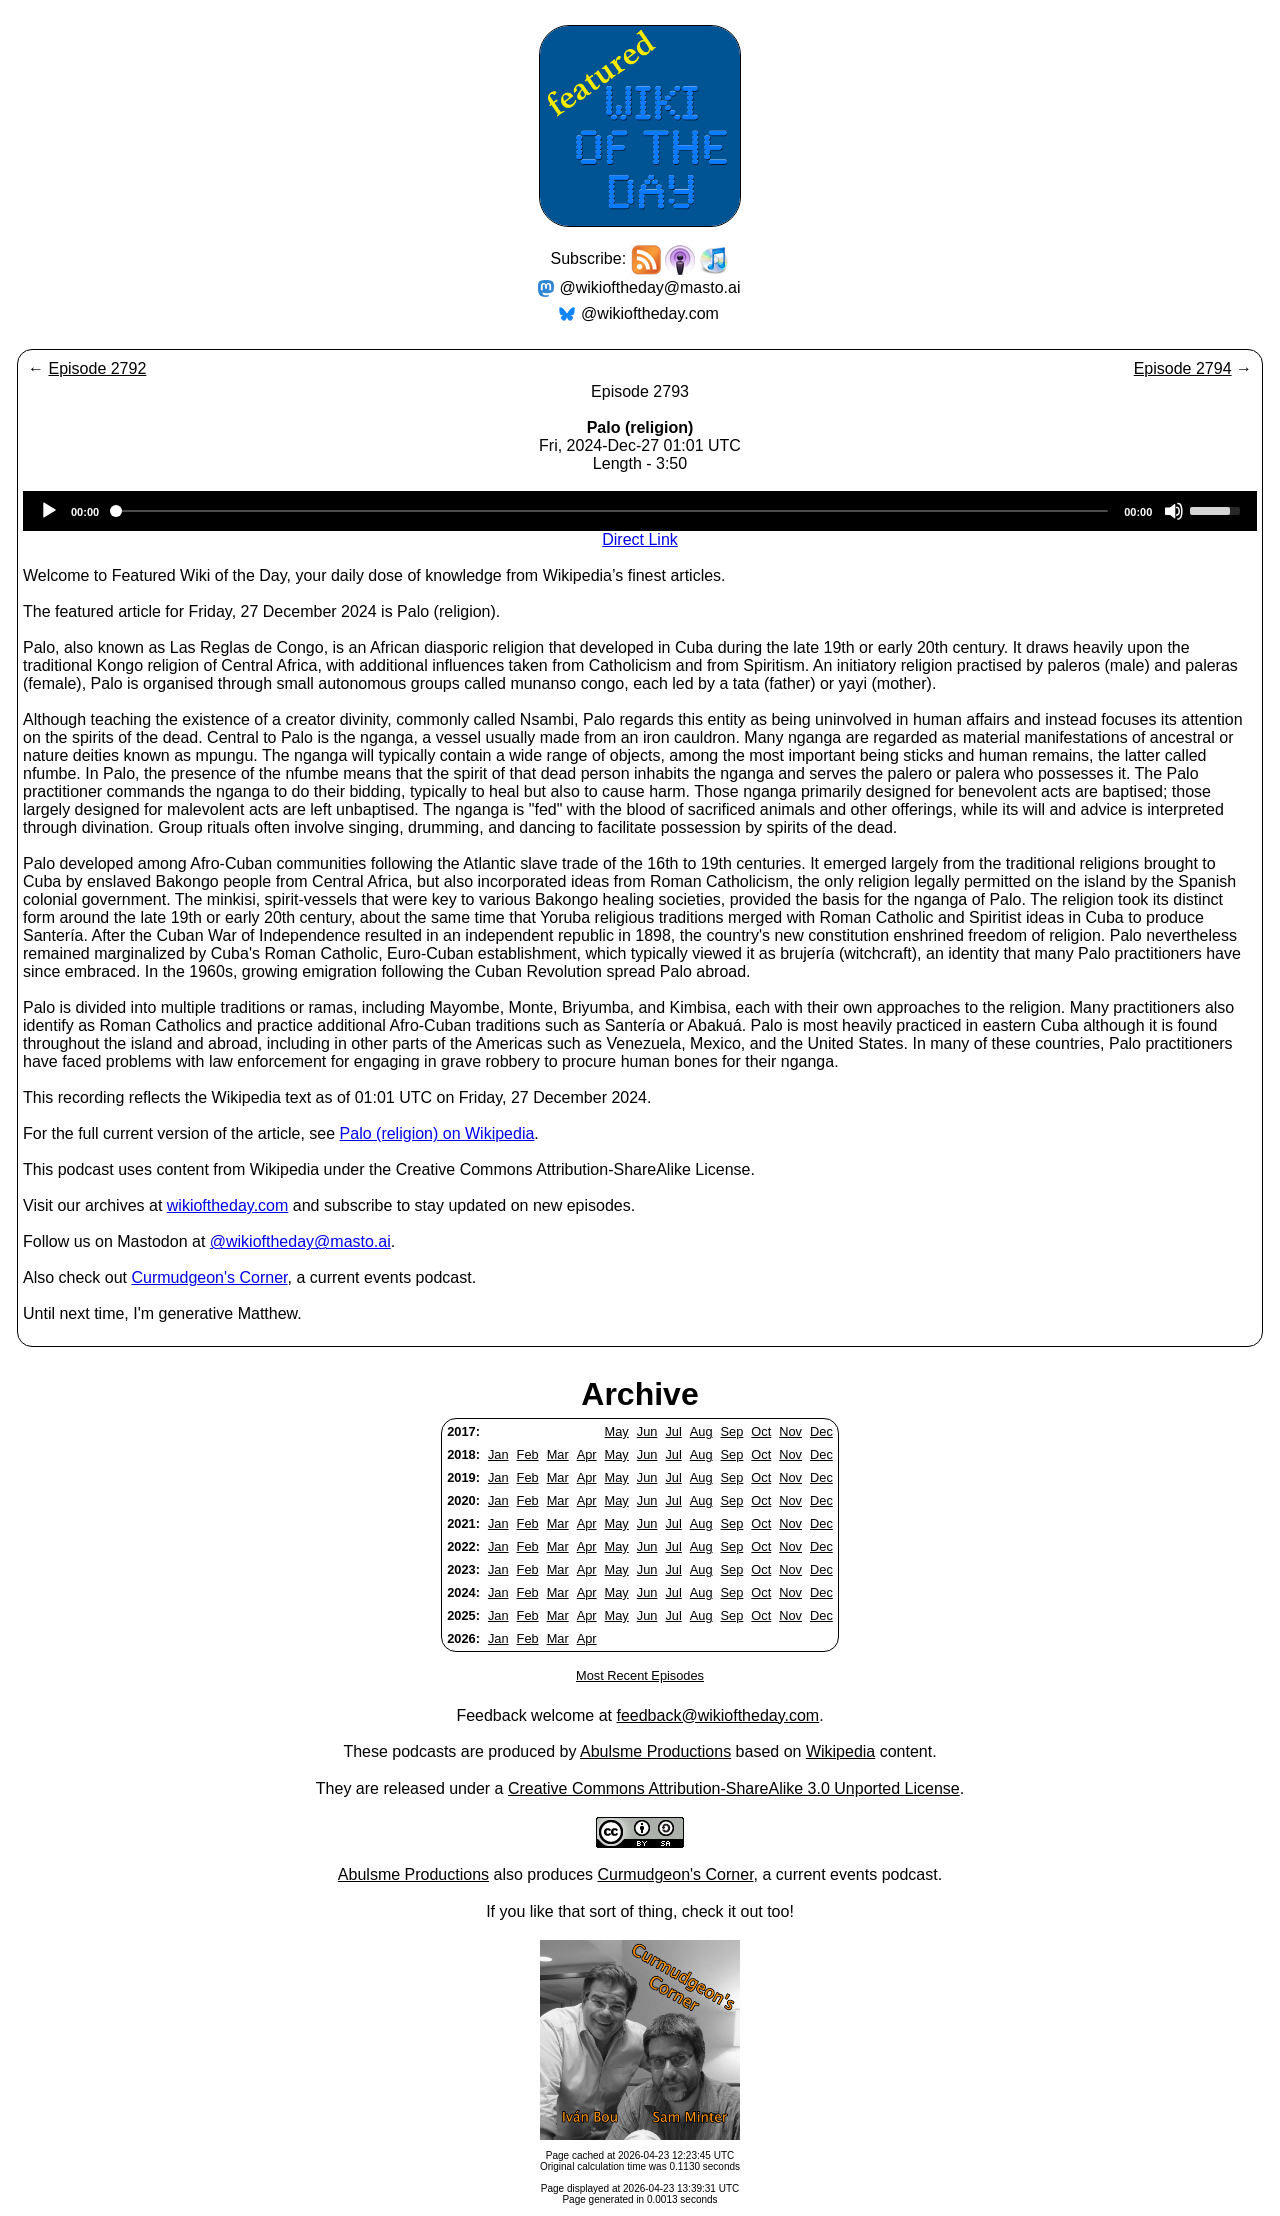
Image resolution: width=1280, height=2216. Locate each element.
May (617, 1431)
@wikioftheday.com (650, 313)
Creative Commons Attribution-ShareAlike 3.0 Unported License (734, 1788)
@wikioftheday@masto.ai (650, 287)
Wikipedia (840, 1751)
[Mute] (1174, 511)
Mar (558, 1454)
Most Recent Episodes (640, 1675)
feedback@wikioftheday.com (717, 1715)
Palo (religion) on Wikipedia (437, 1133)
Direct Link (640, 539)
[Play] (49, 511)
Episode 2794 (1183, 368)
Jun (647, 1431)
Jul (673, 1431)
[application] (640, 511)
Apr (587, 1454)
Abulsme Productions (655, 1751)
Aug (701, 1431)
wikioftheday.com (228, 1205)
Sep (732, 1431)
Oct (761, 1431)
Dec (821, 1431)
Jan (498, 1454)
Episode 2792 (97, 368)
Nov (790, 1431)
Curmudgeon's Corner (210, 1277)
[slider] (611, 511)
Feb (528, 1454)
